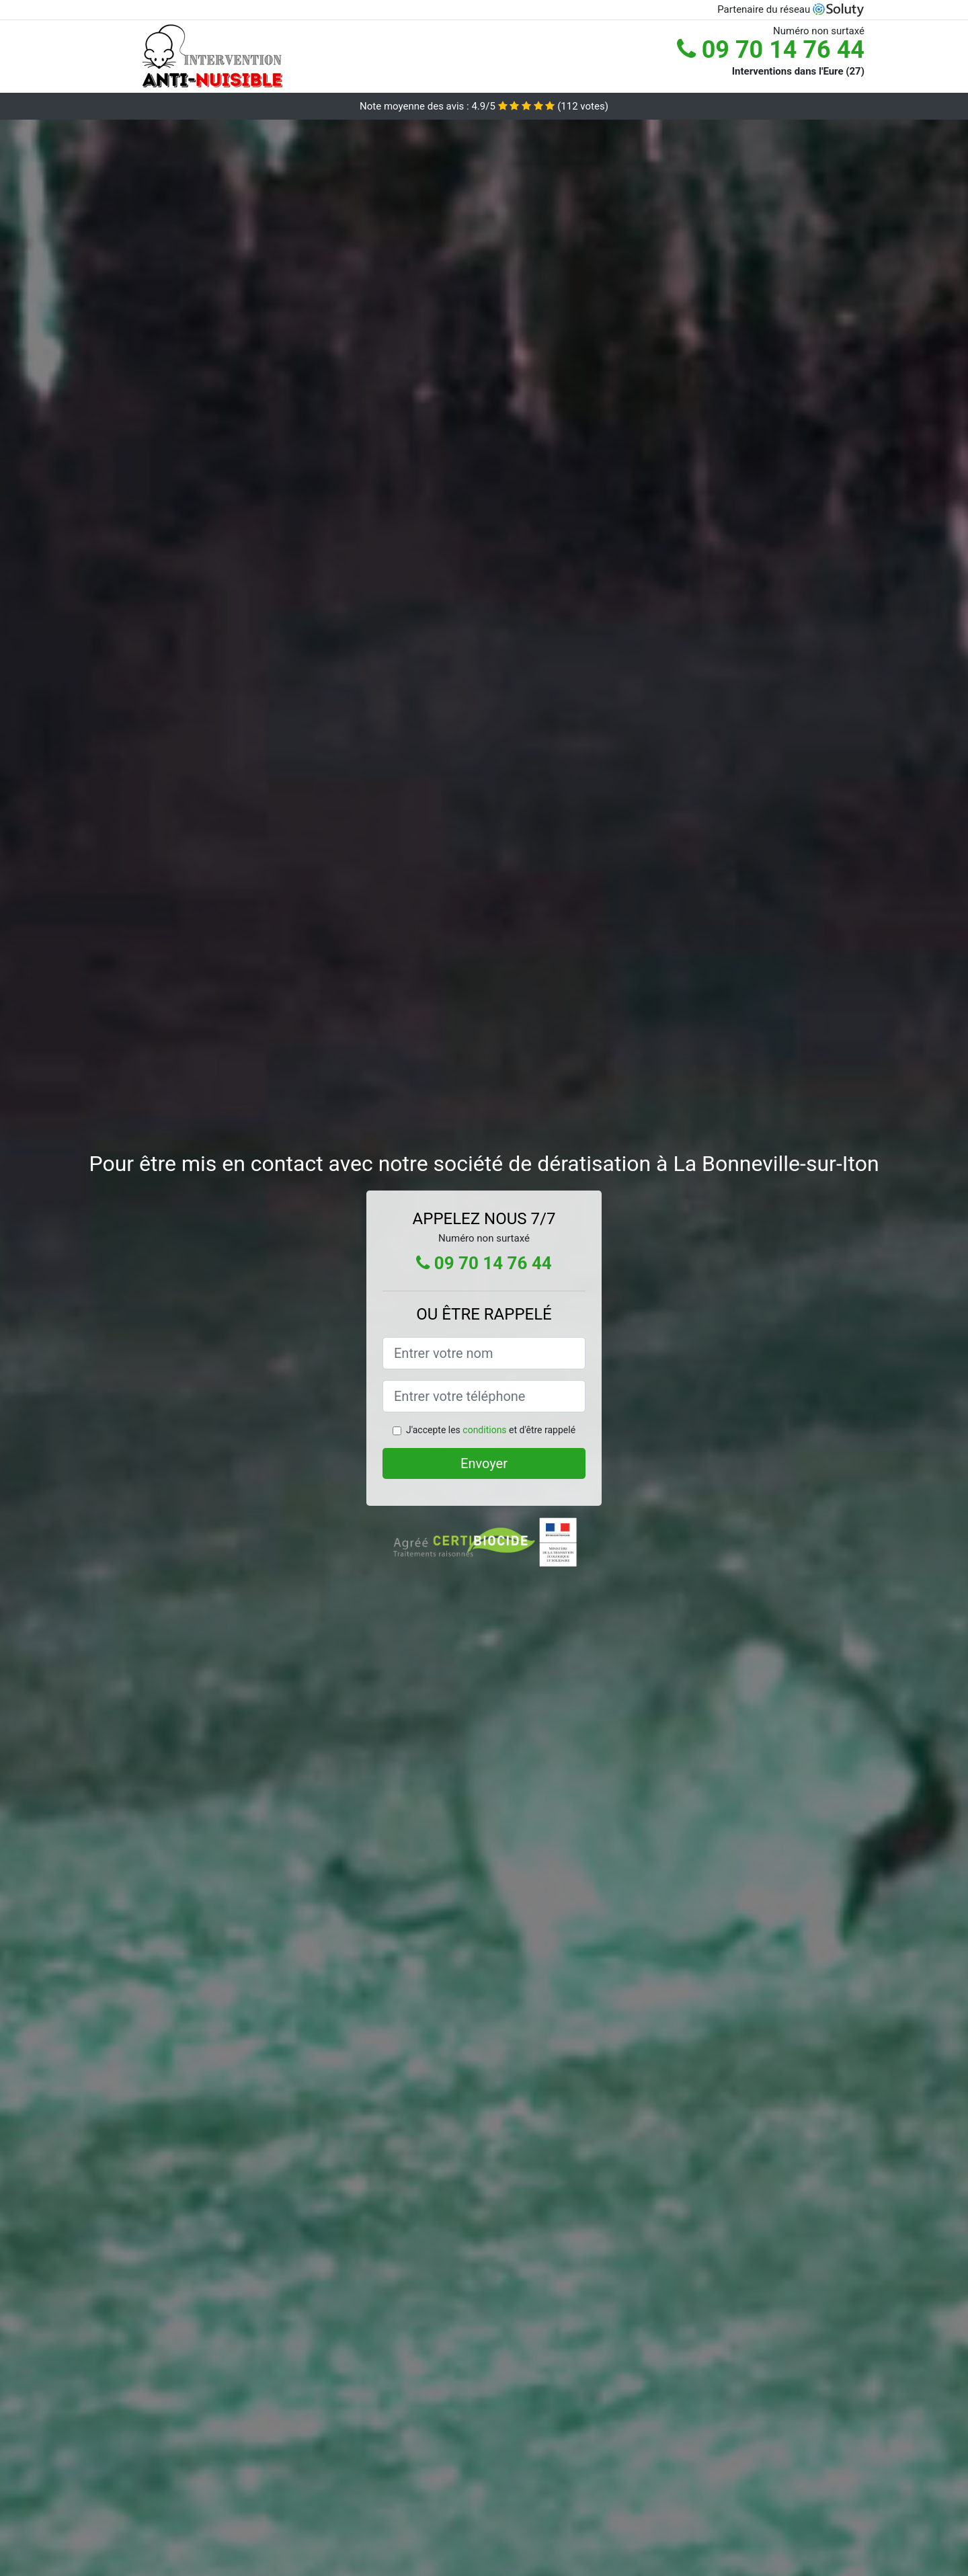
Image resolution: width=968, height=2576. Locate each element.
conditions (484, 1429)
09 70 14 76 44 (770, 50)
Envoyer (484, 1463)
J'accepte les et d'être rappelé (490, 1429)
